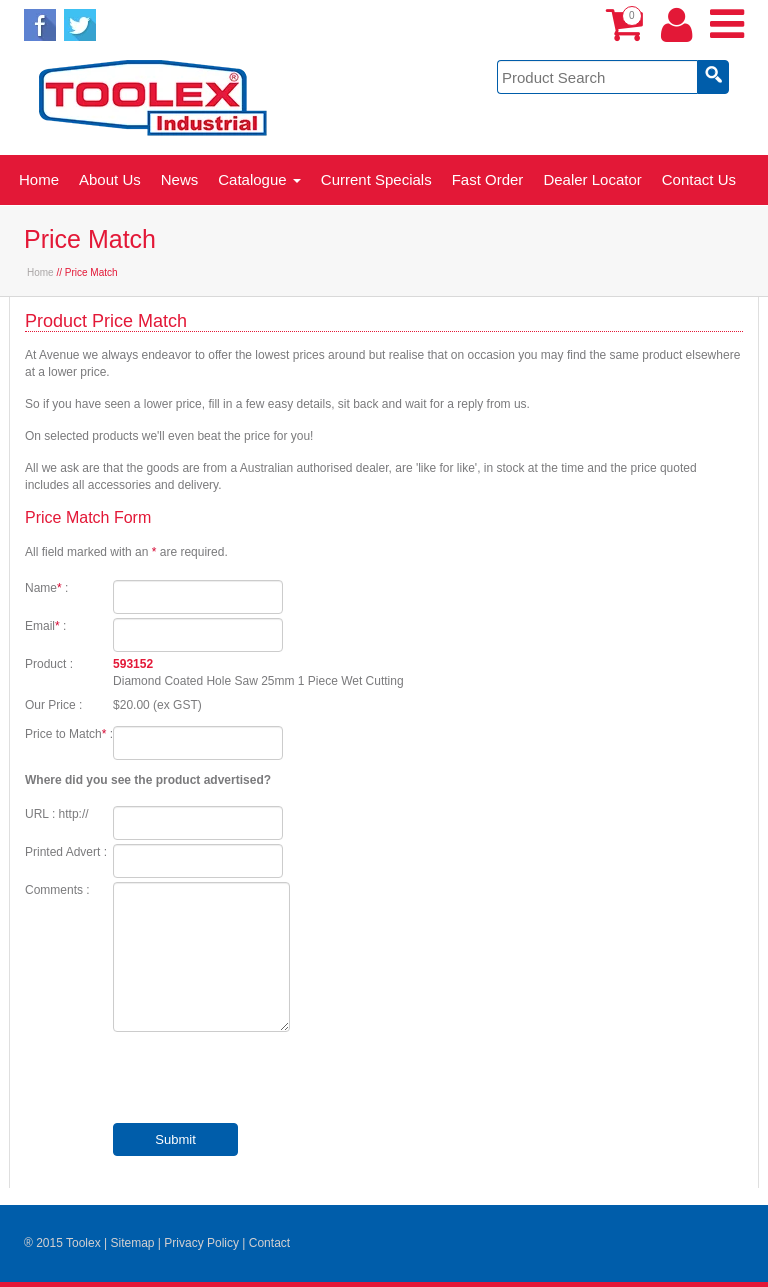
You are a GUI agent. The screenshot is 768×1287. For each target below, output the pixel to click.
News (180, 179)
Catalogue (259, 179)
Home (39, 179)
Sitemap (132, 1243)
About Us (110, 179)
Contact (269, 1243)
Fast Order (488, 179)
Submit (175, 1139)
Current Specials (376, 179)
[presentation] (265, 1080)
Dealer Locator (592, 179)
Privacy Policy (201, 1243)
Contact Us (699, 179)
